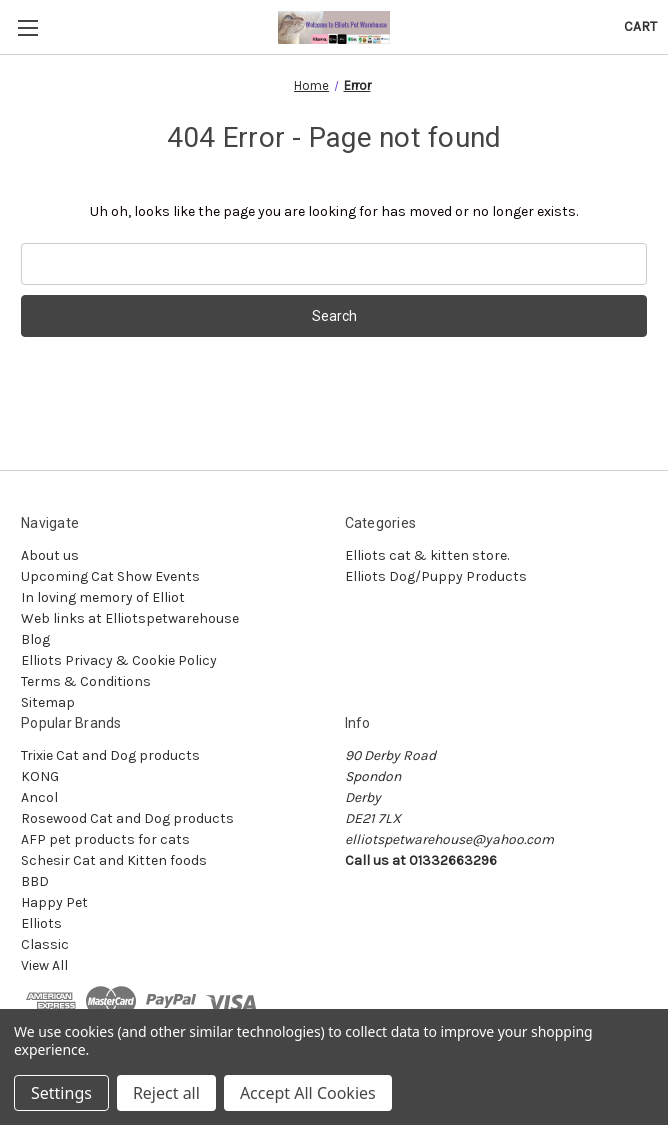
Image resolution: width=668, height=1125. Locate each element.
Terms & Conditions (86, 681)
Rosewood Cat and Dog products (127, 818)
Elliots (41, 923)
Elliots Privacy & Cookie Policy (119, 660)
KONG (40, 776)
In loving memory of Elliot (103, 597)
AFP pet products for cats (105, 839)
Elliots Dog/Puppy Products (436, 576)
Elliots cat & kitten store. (427, 555)
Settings (61, 1093)
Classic (45, 944)
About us (50, 555)
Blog (35, 639)
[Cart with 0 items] (640, 26)
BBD (35, 881)
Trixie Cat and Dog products (110, 755)
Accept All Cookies (308, 1093)
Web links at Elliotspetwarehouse (130, 618)
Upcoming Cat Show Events (110, 576)
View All (44, 965)
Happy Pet (54, 902)
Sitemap (48, 702)
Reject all (166, 1093)
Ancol (39, 797)
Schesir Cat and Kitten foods (114, 860)
